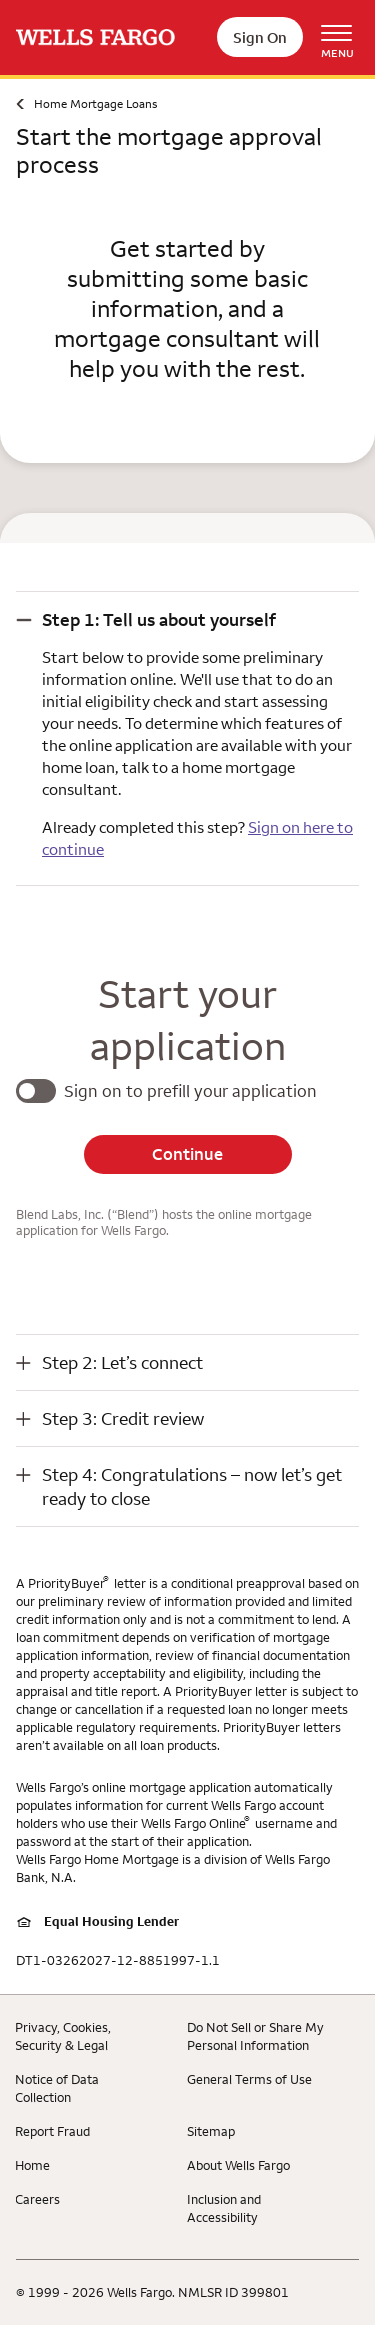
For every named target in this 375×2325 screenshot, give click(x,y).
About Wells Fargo (238, 2165)
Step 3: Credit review (123, 1418)
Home (32, 2165)
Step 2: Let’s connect (122, 1362)
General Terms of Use (249, 2079)
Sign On (260, 37)
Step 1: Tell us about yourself (159, 619)
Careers (37, 2199)
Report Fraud (52, 2131)
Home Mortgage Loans (95, 103)
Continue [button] (187, 1154)
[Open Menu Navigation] (344, 37)
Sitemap (211, 2131)
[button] (187, 619)
